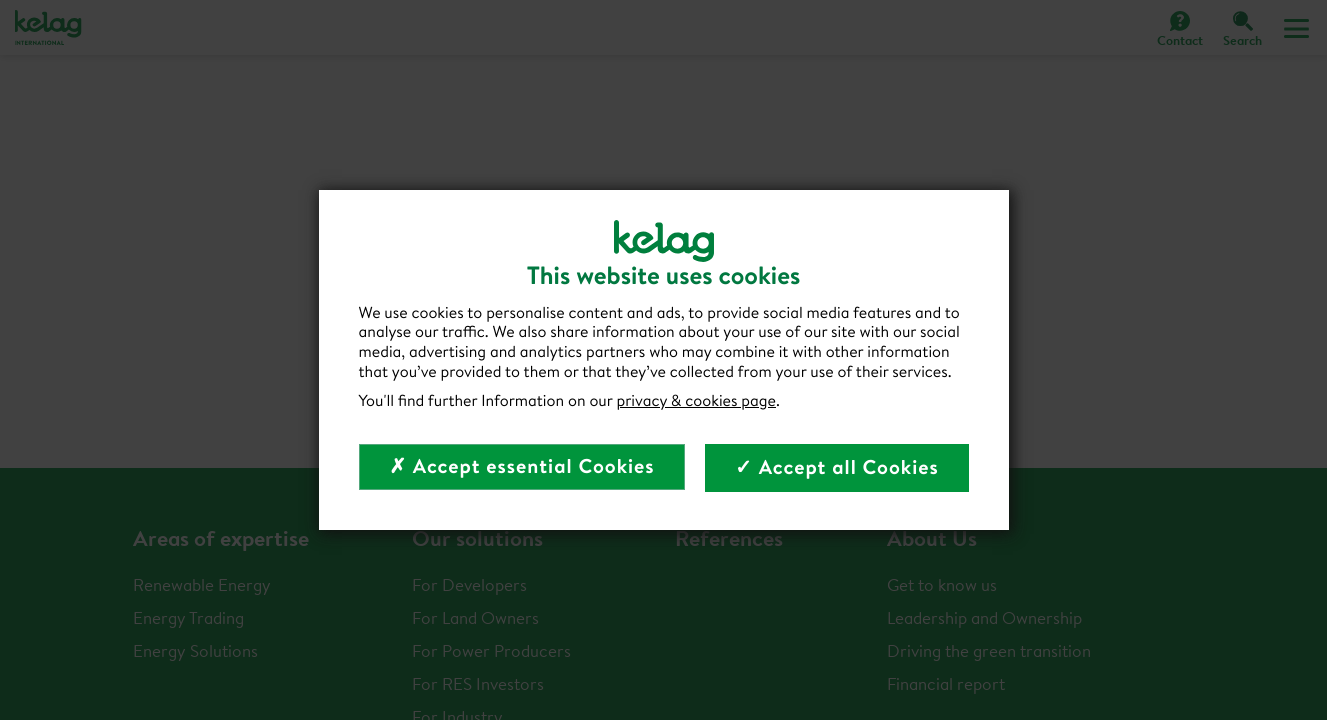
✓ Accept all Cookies (837, 467)
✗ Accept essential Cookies (521, 466)
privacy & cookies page (696, 401)
